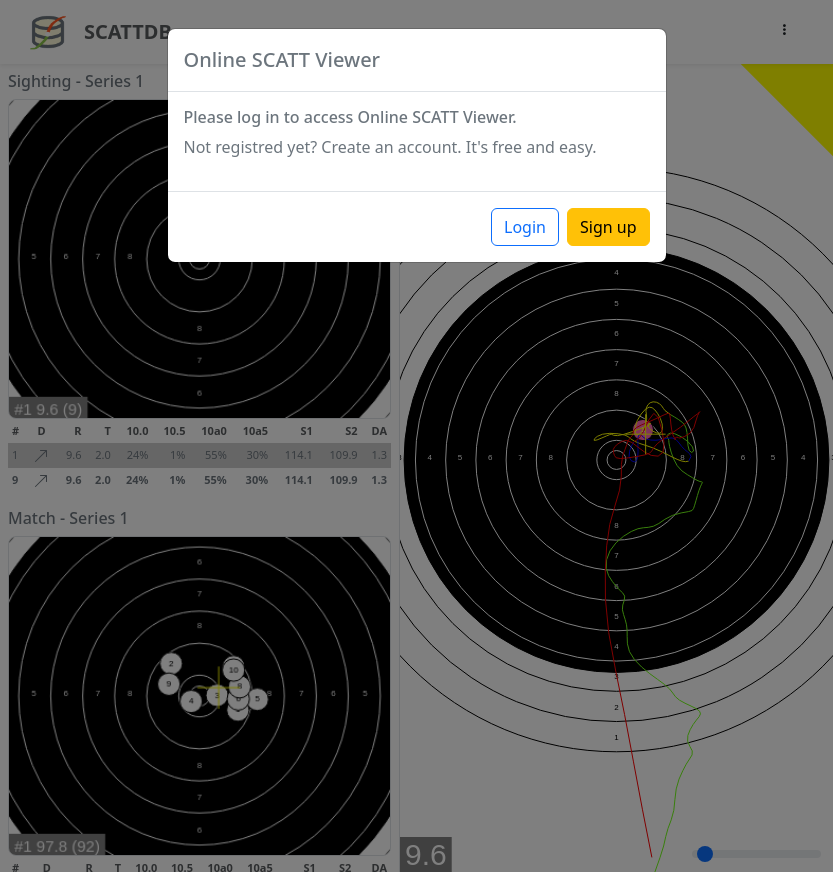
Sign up (608, 227)
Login (525, 227)
